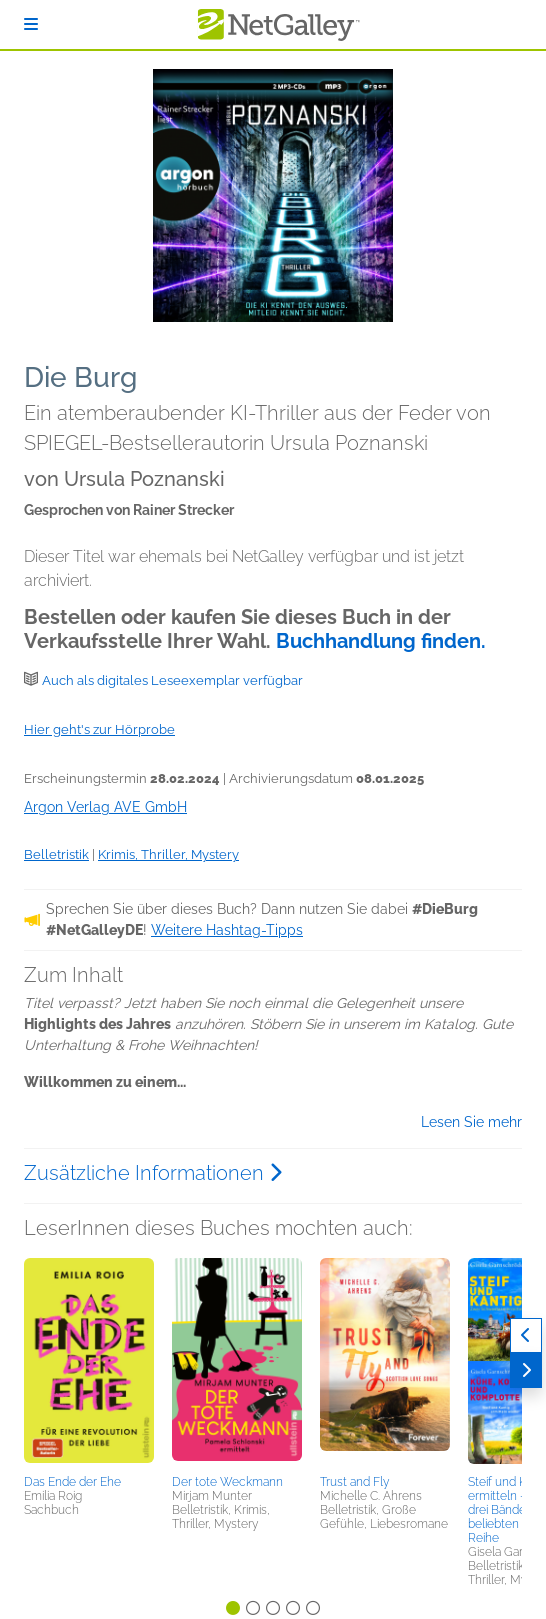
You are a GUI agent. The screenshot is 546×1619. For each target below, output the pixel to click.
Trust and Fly (354, 1482)
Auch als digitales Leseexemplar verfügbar (172, 680)
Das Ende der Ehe (72, 1482)
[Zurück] (526, 1335)
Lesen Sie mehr (471, 1122)
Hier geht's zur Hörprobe (99, 729)
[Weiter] (526, 1370)
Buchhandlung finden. (381, 641)
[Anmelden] (31, 24)
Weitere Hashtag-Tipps (227, 930)
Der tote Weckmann (227, 1482)
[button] (89, 1363)
